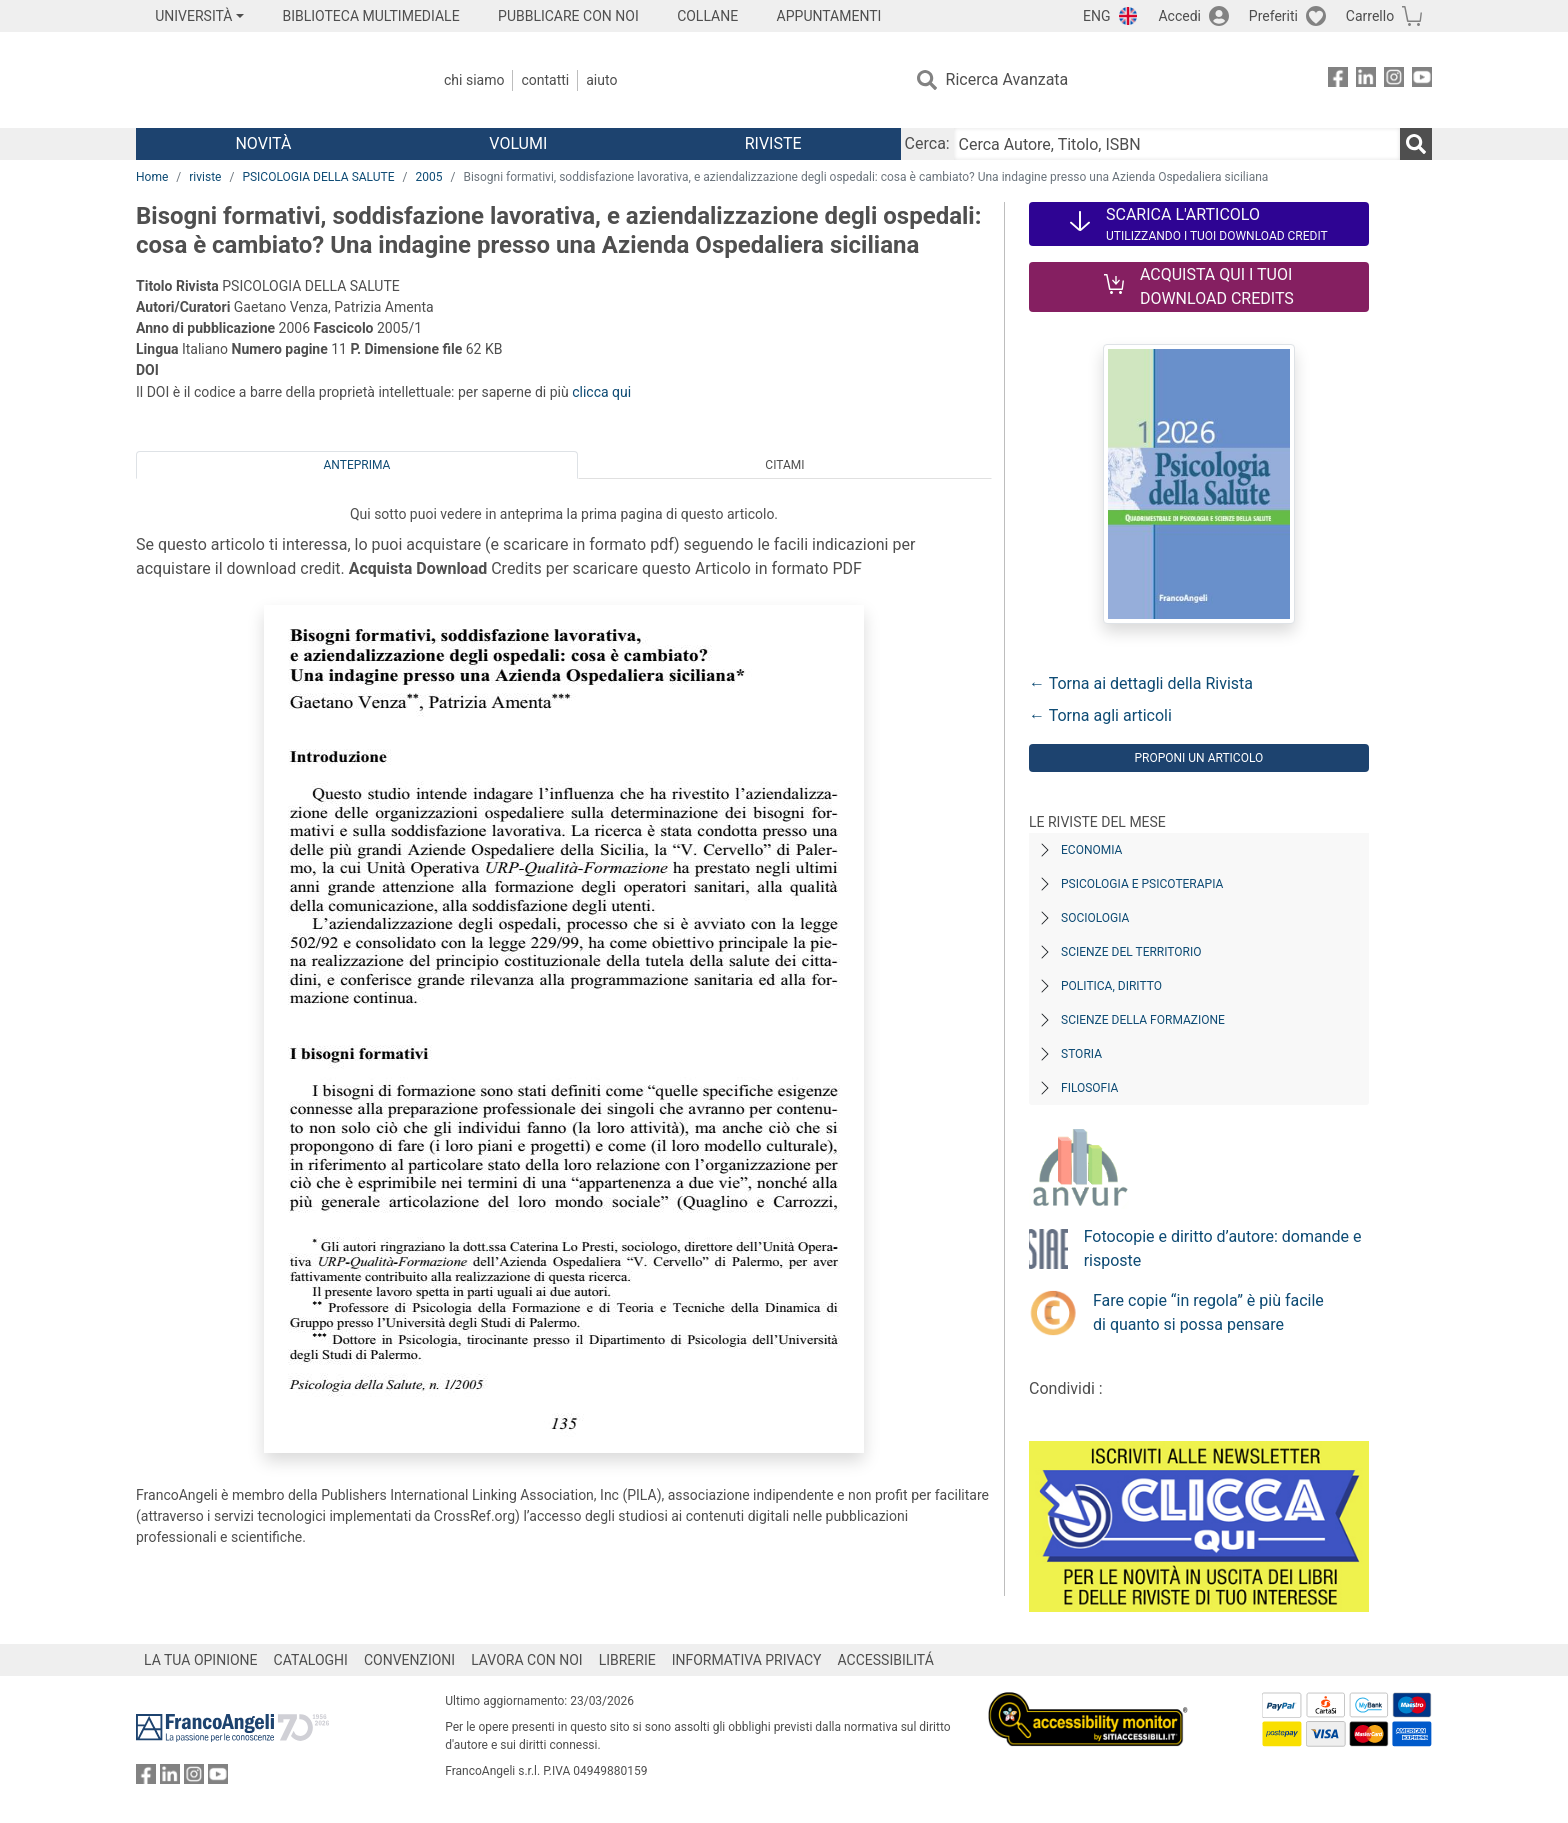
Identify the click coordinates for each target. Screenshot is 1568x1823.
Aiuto (601, 80)
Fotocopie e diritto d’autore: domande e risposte (1223, 1248)
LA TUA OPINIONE (201, 1660)
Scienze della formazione (1143, 1020)
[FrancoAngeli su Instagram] (1394, 80)
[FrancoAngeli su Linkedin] (1366, 80)
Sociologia (1095, 918)
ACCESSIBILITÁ (886, 1660)
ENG (1096, 16)
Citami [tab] (784, 465)
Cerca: (927, 143)
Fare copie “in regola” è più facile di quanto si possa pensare (1208, 1312)
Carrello (1370, 16)
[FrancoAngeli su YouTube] (1422, 80)
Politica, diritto (1111, 986)
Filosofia (1089, 1088)
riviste (205, 177)
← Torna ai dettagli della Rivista (1141, 683)
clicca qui (601, 392)
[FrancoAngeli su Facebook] (1338, 80)
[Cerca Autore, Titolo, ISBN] (1177, 144)
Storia (1081, 1054)
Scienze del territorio (1131, 952)
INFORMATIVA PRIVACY (747, 1660)
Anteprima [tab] (357, 465)
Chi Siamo (474, 80)
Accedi (1179, 16)
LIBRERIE (627, 1660)
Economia (1091, 850)
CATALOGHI (311, 1660)
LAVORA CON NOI (527, 1660)
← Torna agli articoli (1100, 715)
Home (152, 177)
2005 (428, 177)
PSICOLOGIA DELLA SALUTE (318, 177)
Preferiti (1273, 16)
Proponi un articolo (1198, 758)
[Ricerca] (1416, 144)
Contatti (545, 80)
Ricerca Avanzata (1007, 79)
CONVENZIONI (409, 1660)
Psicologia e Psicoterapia (1142, 884)
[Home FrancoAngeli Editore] (268, 80)
